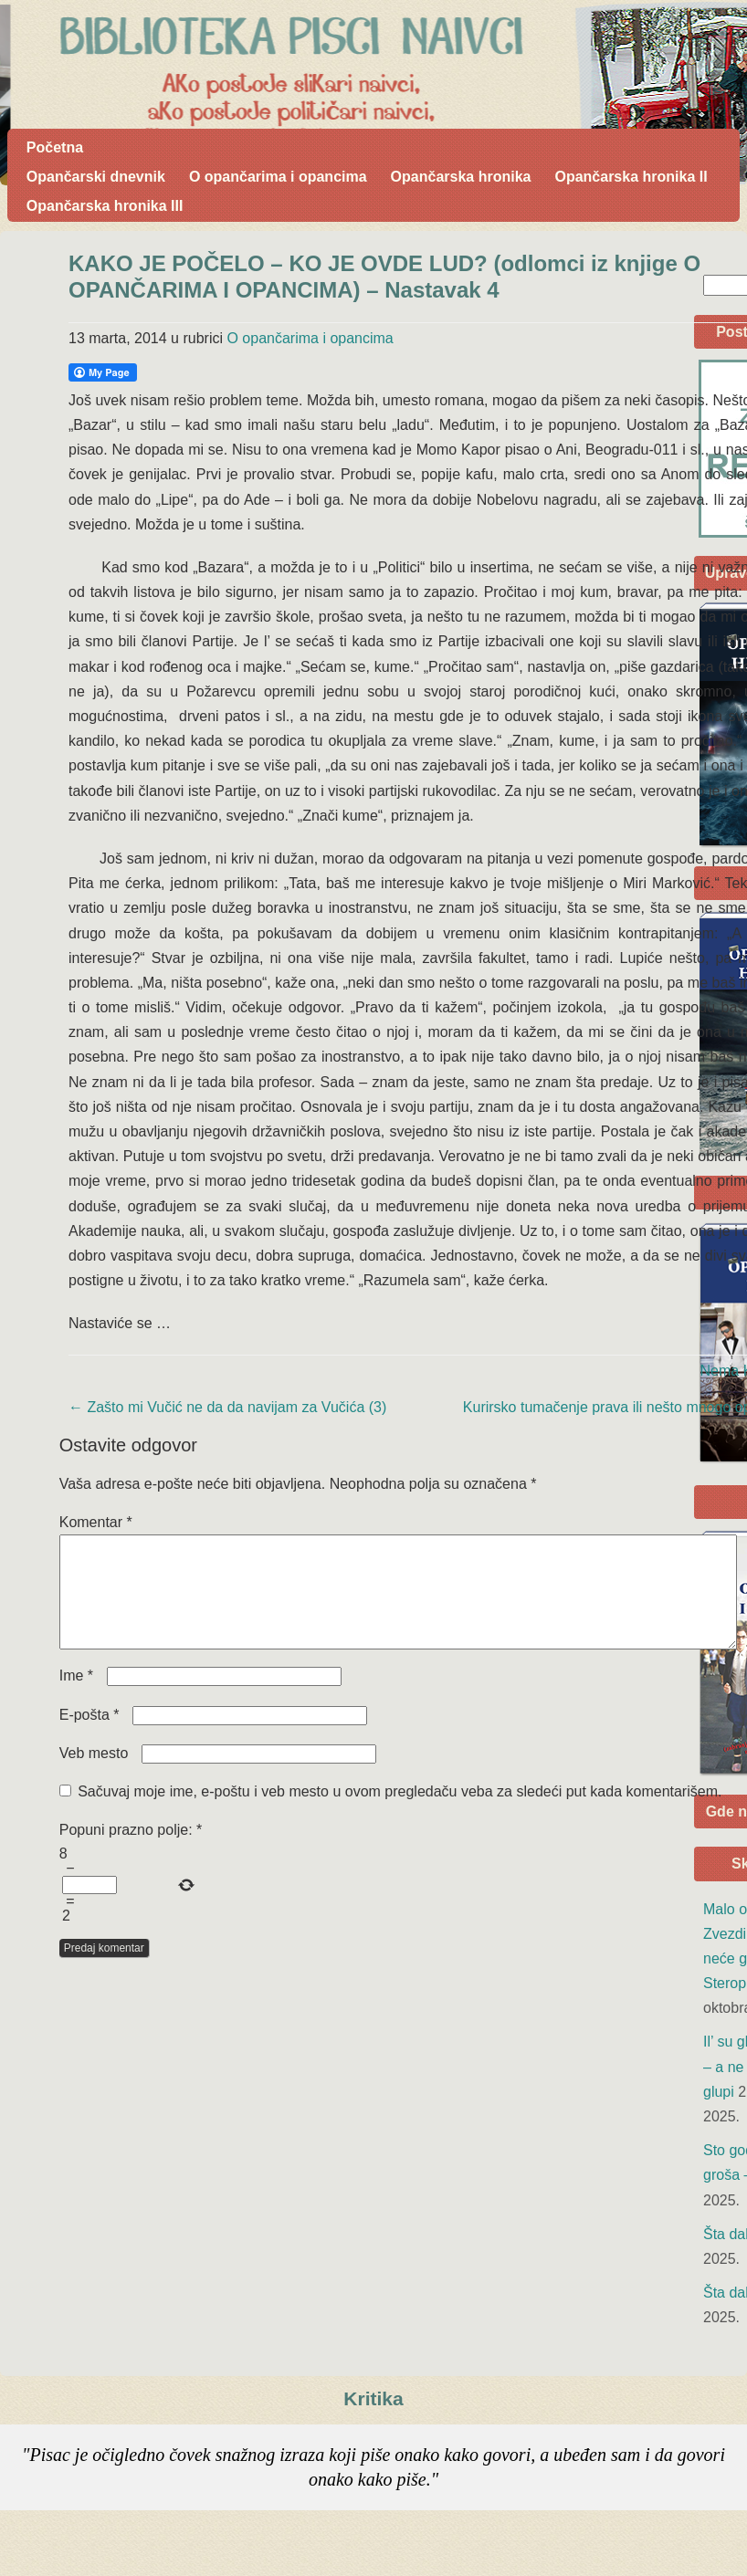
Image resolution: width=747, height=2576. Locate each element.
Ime (76, 1697)
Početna (54, 147)
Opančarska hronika (461, 176)
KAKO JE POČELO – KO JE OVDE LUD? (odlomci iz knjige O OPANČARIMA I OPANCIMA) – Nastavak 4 (384, 276)
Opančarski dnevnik (95, 176)
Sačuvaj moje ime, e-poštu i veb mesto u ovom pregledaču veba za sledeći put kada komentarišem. (399, 1813)
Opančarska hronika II (630, 176)
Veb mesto (94, 1775)
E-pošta (89, 1736)
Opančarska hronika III (105, 206)
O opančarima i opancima (278, 176)
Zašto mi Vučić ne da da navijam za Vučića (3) (227, 1407)
